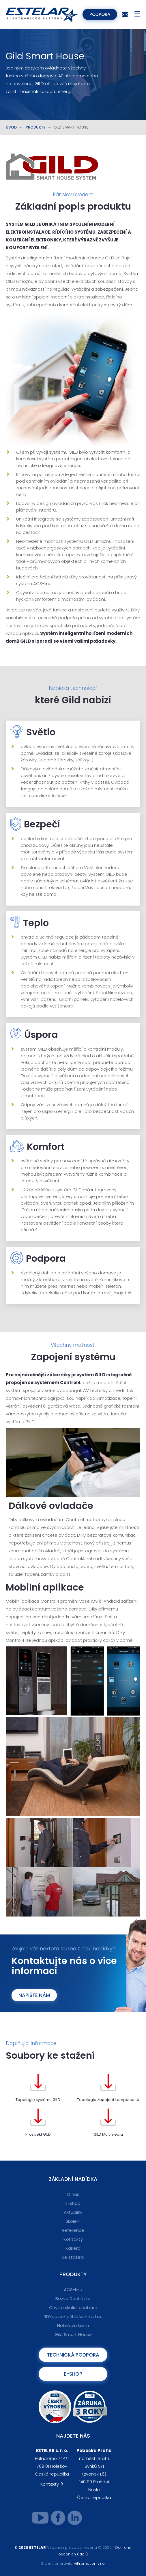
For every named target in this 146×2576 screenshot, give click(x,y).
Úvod (11, 127)
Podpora (99, 14)
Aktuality (73, 2212)
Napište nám (34, 1995)
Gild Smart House (73, 2334)
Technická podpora (73, 2354)
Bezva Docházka (73, 2298)
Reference (73, 2230)
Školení (73, 2221)
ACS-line (73, 2289)
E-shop (73, 2203)
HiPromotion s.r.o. (89, 2563)
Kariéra (73, 2248)
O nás (73, 2194)
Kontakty (73, 2239)
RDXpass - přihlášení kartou (73, 2316)
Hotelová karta (73, 2325)
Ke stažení (73, 2257)
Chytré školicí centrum (73, 2307)
